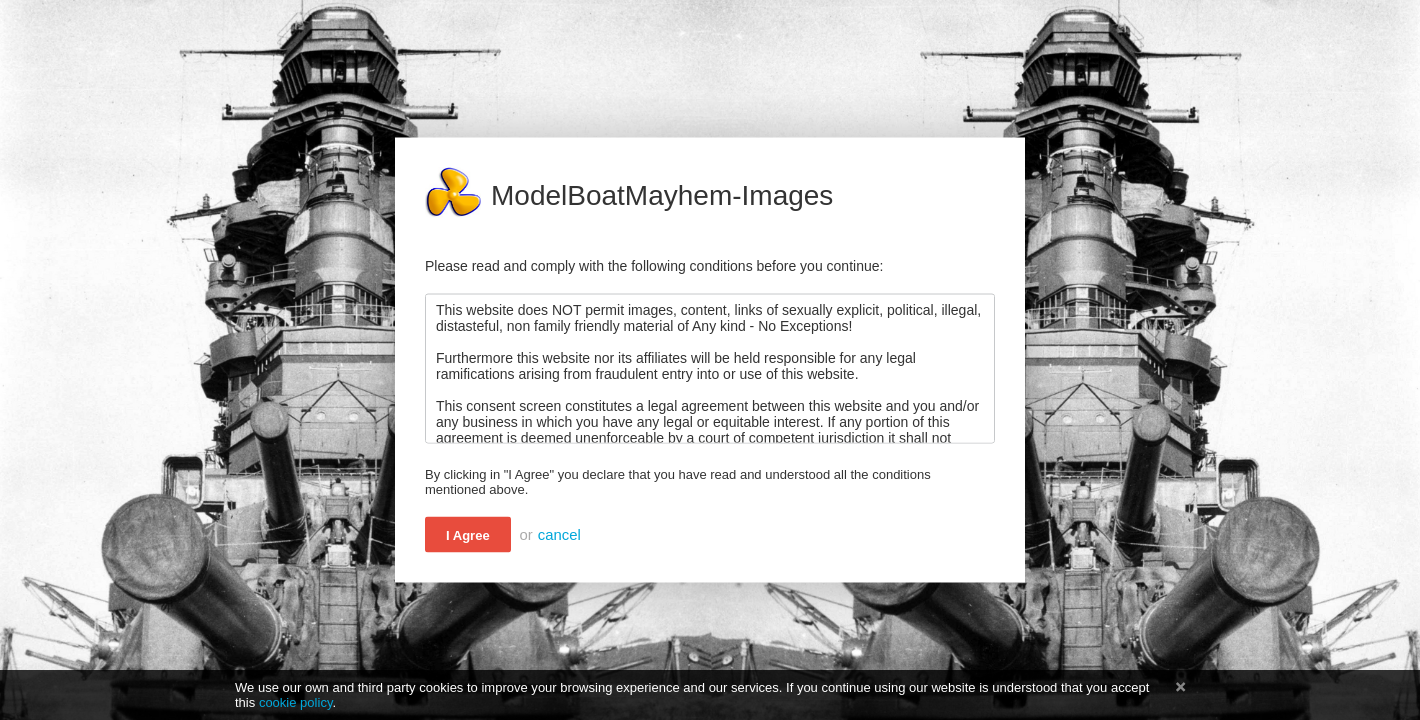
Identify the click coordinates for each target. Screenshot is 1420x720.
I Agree (468, 535)
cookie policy (296, 702)
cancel (559, 535)
